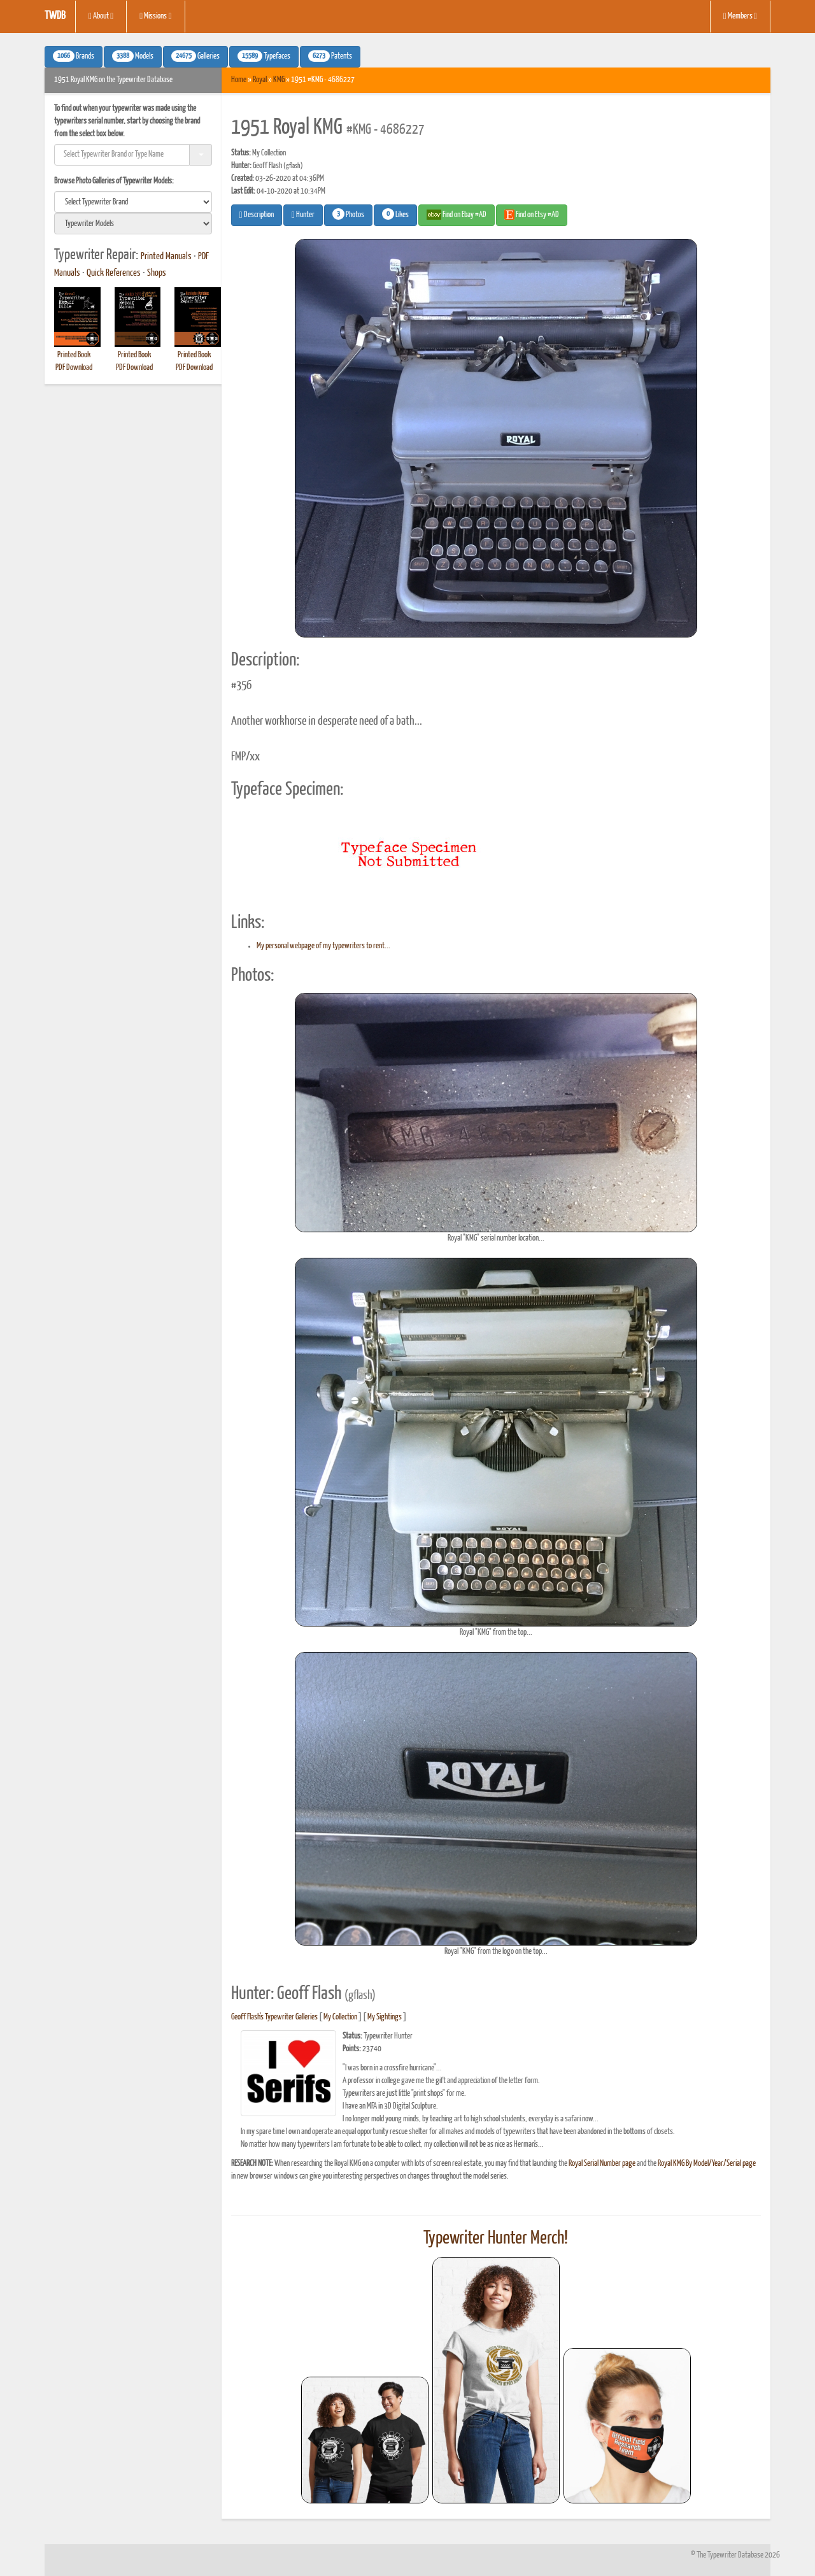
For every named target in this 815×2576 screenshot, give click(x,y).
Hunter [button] (303, 215)
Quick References (114, 273)
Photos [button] (348, 214)
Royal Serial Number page (602, 2164)
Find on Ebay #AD (456, 215)
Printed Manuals (166, 256)
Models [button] (132, 56)
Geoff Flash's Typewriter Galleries (274, 2017)
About (101, 16)
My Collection (340, 2017)
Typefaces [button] (263, 56)
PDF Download (73, 368)
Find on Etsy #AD (531, 215)
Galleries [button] (195, 56)
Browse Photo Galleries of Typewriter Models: (114, 181)
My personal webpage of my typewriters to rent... (323, 946)
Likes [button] (395, 214)
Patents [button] (330, 56)
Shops (156, 273)
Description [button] (256, 215)
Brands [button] (73, 56)
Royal (260, 80)
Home (238, 80)
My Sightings (384, 2017)
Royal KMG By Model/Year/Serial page (707, 2164)
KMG (279, 80)
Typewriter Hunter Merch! (495, 2238)
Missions (155, 16)
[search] (133, 202)
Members (740, 16)
